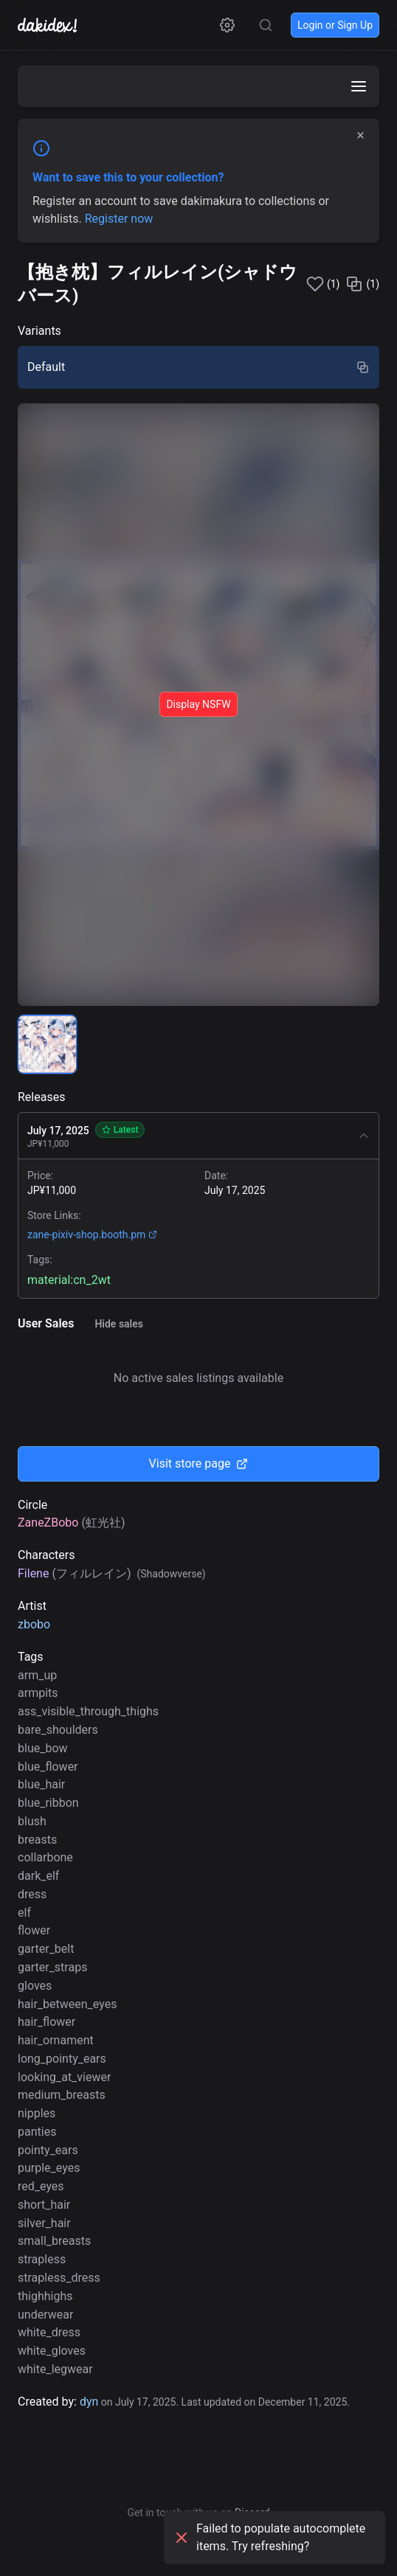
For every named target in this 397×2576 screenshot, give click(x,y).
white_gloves (52, 2351)
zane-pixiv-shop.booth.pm (92, 1234)
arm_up (37, 1675)
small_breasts (54, 2241)
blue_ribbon (48, 1803)
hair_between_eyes (67, 2004)
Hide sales (118, 1324)
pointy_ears (48, 2150)
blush (32, 1821)
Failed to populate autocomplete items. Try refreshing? (269, 2537)
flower (34, 1930)
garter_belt (46, 1949)
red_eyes (41, 2186)
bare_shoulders (58, 1730)
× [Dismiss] (360, 135)
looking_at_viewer (64, 2077)
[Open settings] (227, 25)
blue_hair (41, 1784)
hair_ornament (56, 2040)
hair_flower (46, 2022)
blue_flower (48, 1767)
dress (32, 1894)
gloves (35, 1986)
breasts (37, 1840)
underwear (45, 2315)
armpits (38, 1693)
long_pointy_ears (62, 2059)
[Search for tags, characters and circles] (265, 25)
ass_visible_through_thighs (88, 1711)
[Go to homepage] (55, 25)
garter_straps (52, 1967)
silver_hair (44, 2223)
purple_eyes (49, 2168)
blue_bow (43, 1748)
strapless (42, 2259)
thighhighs (45, 2296)
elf (24, 1913)
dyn (89, 2402)
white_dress (49, 2332)
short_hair (44, 2205)
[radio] (198, 367)
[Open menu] (358, 86)
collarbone (45, 1857)
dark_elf (38, 1876)
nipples (36, 2113)
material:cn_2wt (69, 1280)
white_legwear (55, 2369)
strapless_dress (59, 2278)
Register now (119, 219)
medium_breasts (62, 2095)
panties (37, 2132)
